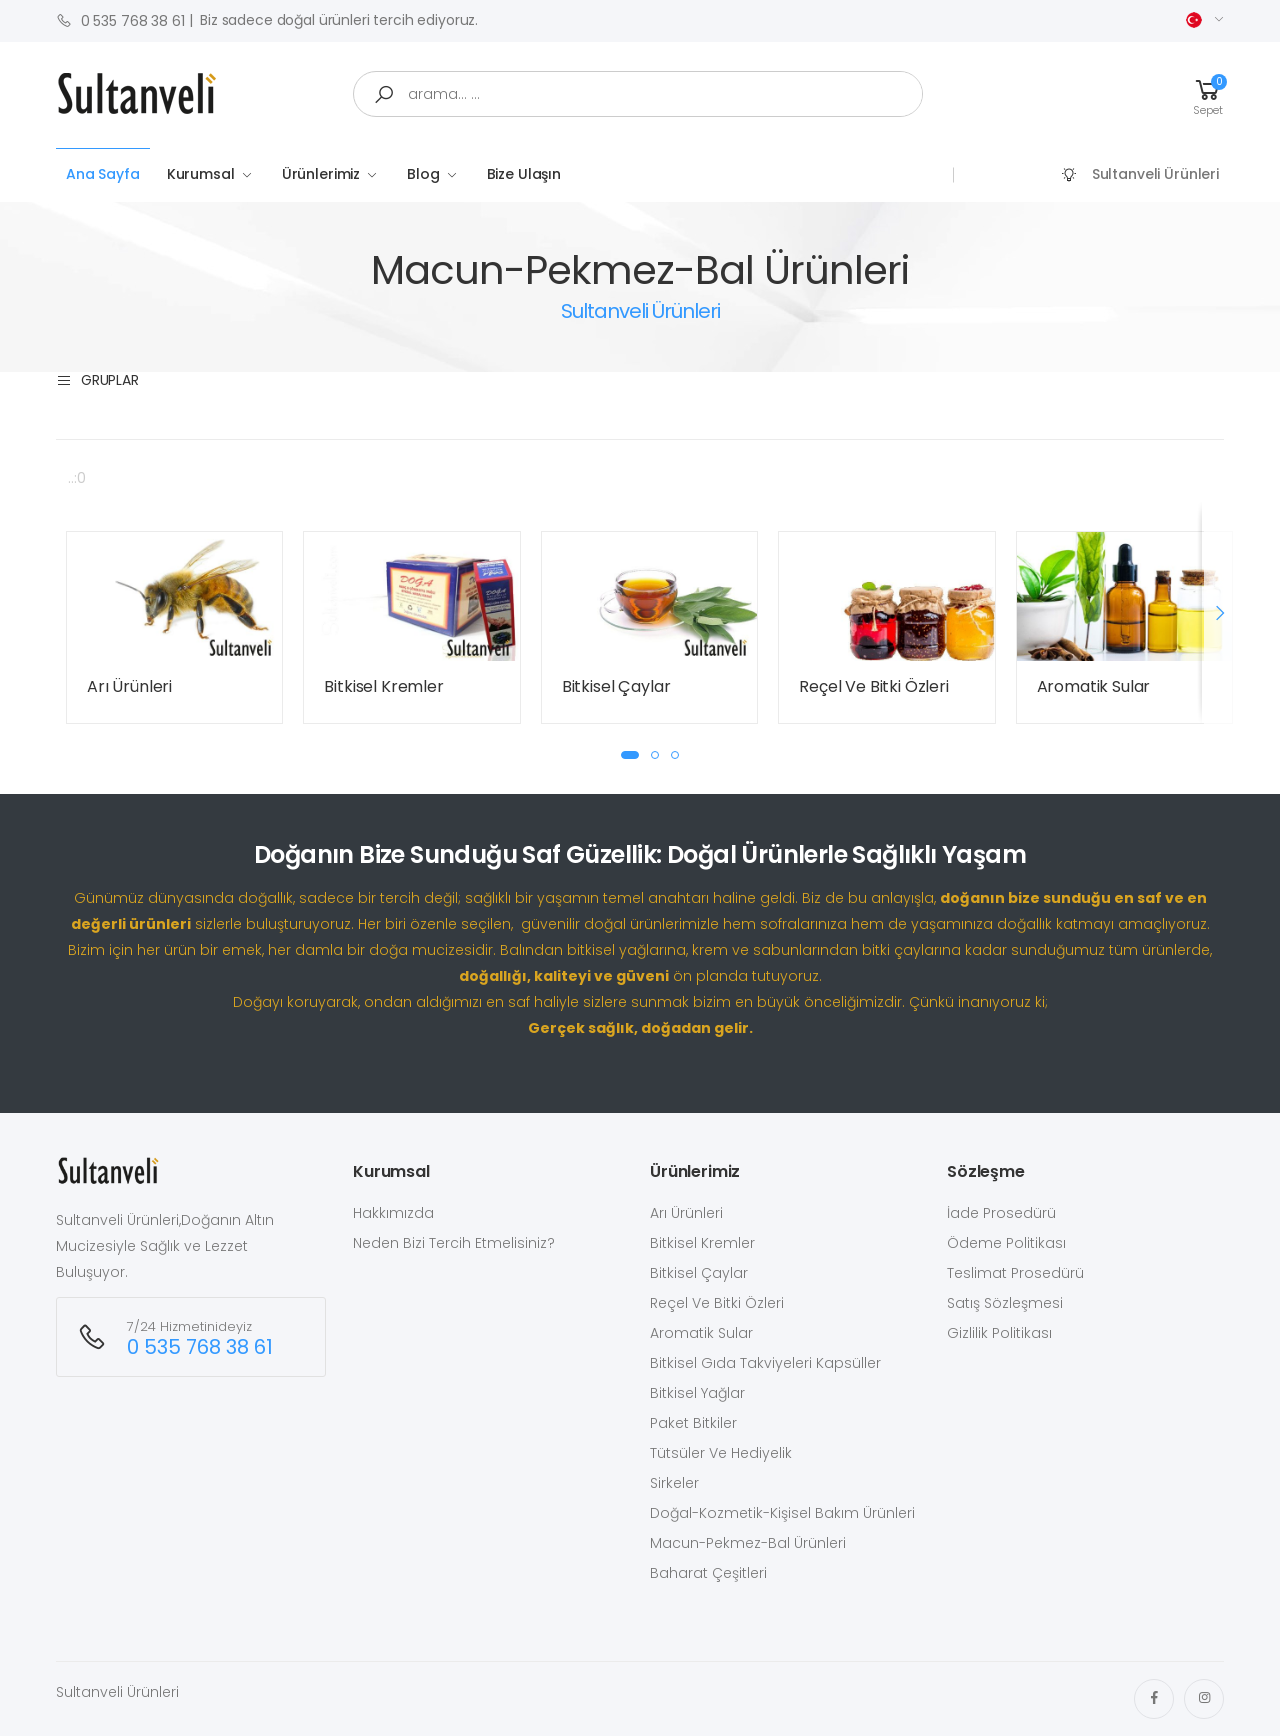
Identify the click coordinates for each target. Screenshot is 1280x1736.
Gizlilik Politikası (999, 1333)
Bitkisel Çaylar (616, 686)
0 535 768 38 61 (120, 20)
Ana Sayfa (103, 174)
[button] (1208, 94)
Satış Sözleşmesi (1005, 1303)
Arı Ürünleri (129, 686)
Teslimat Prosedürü (1015, 1273)
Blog (423, 174)
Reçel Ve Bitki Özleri (874, 686)
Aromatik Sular (1094, 686)
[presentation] (1219, 612)
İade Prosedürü (1001, 1213)
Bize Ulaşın (524, 174)
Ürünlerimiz (321, 174)
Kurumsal (201, 174)
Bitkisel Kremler (383, 686)
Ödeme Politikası (1006, 1243)
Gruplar (97, 380)
